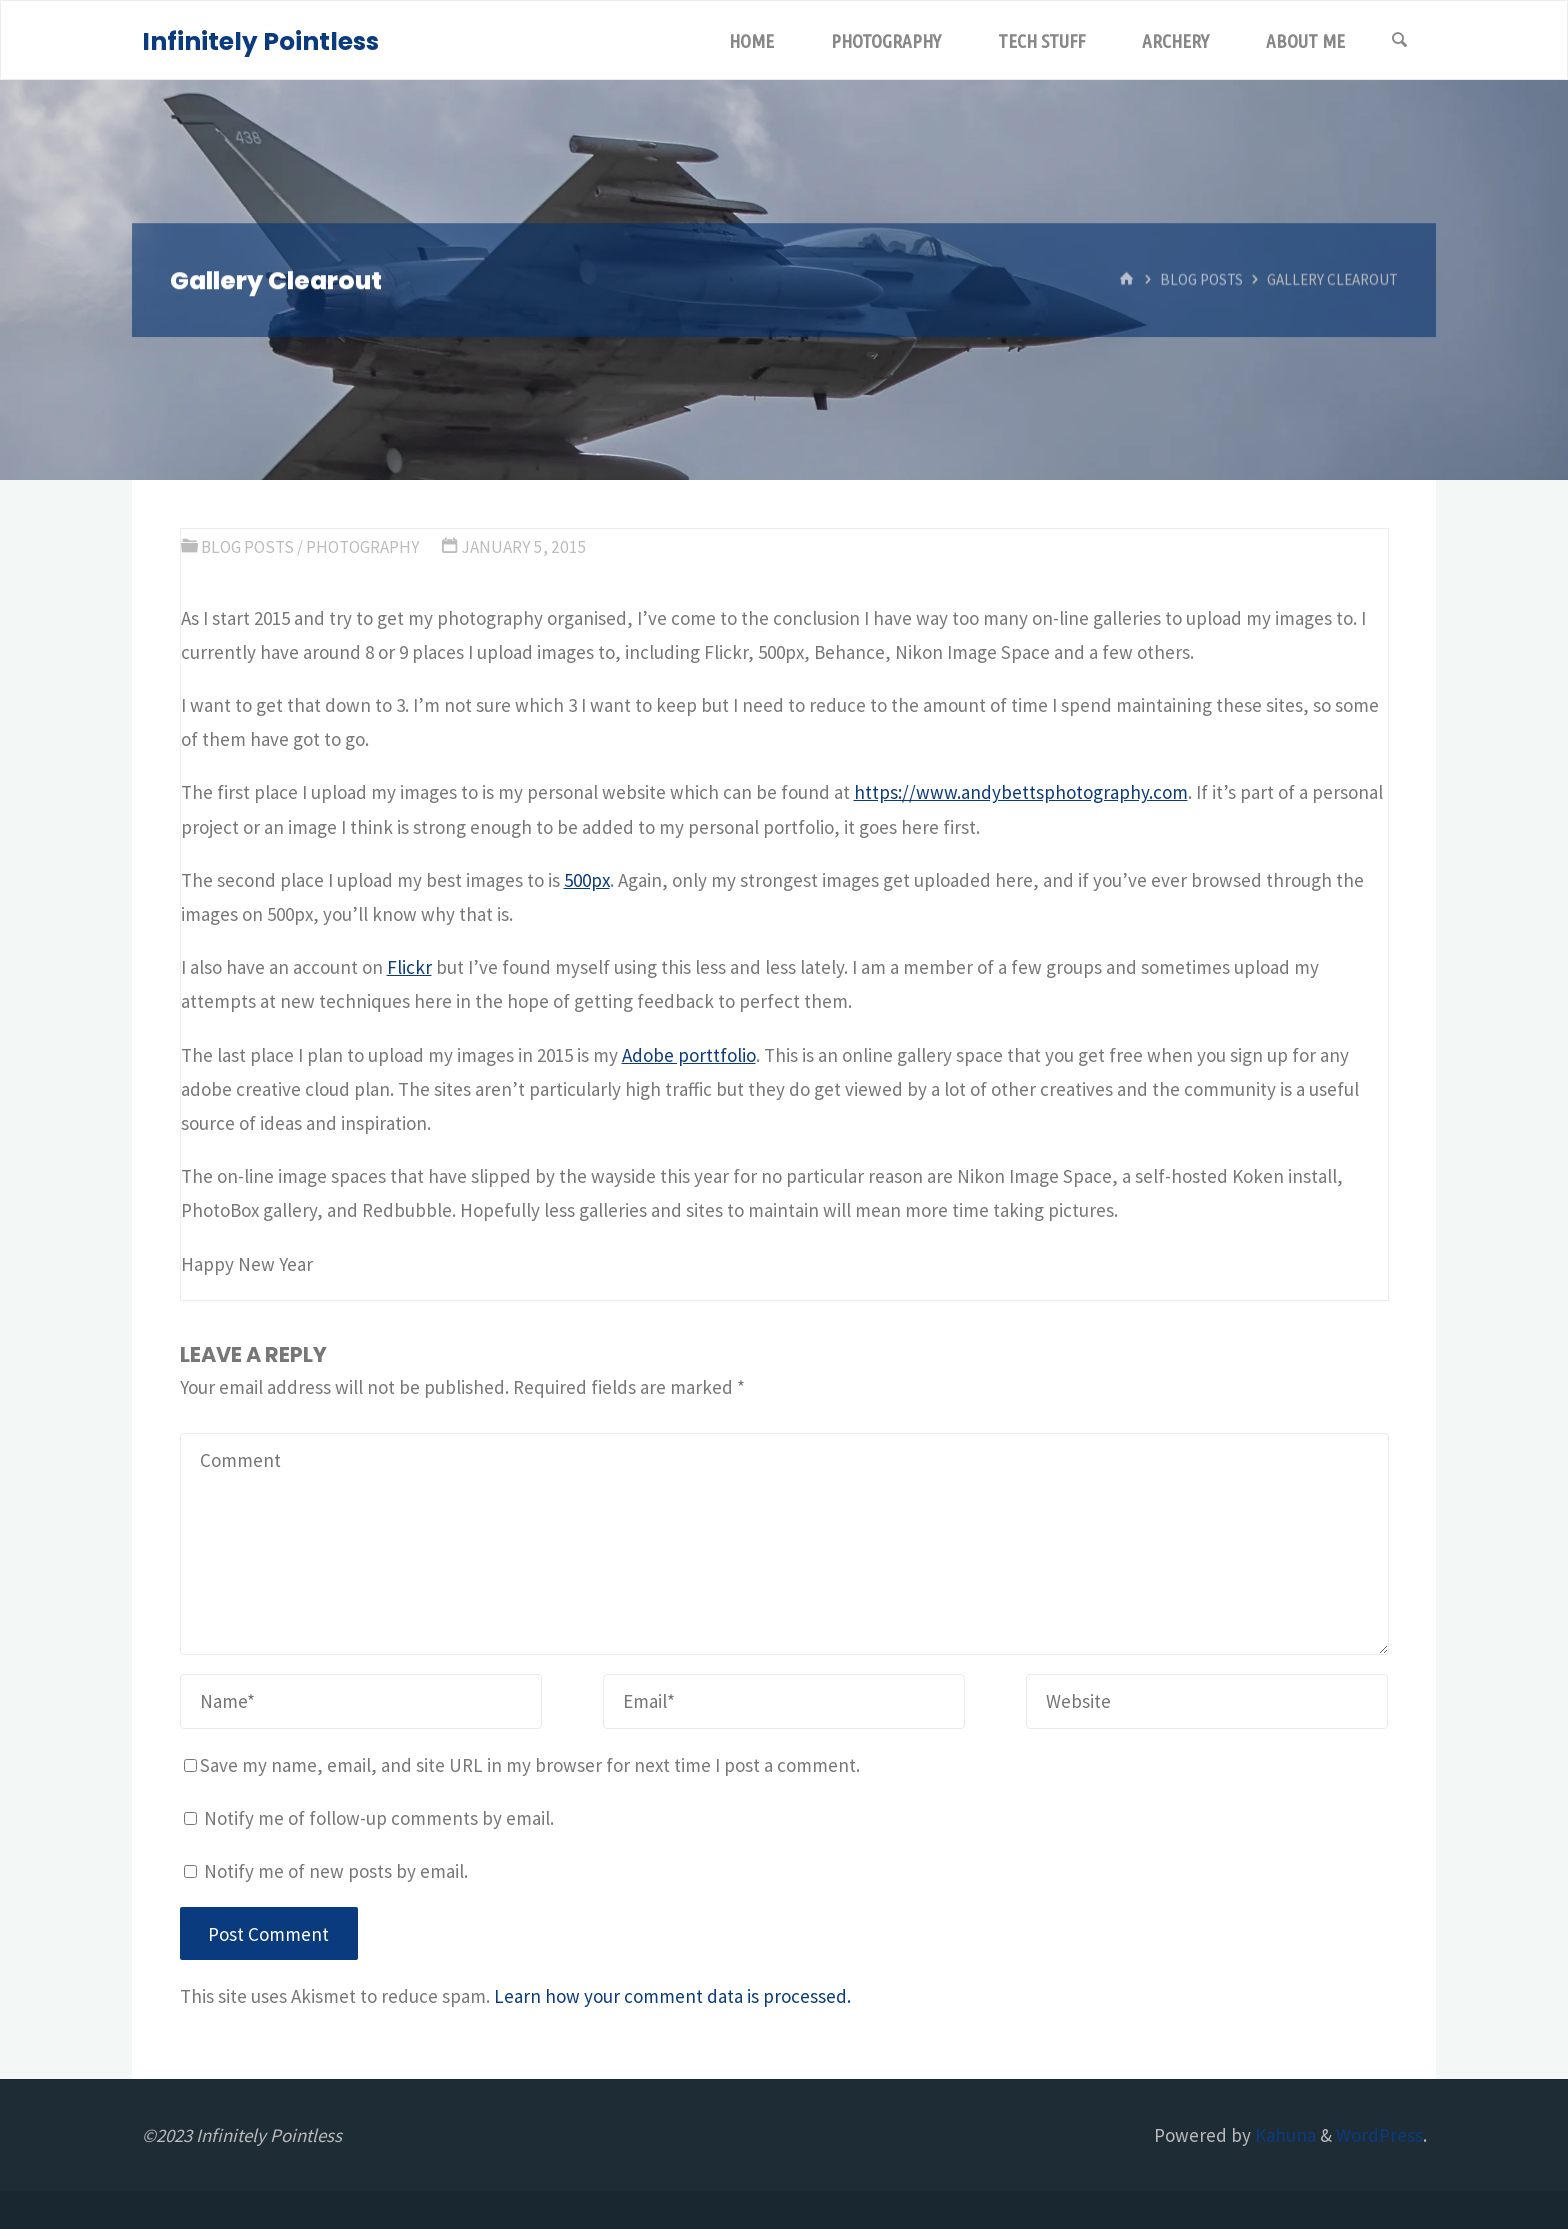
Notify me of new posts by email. (336, 1871)
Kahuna (1283, 2135)
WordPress (1379, 2135)
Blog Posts (1201, 279)
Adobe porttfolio (689, 1055)
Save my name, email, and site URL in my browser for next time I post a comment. (522, 1765)
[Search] (1400, 41)
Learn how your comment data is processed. (672, 1996)
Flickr (409, 967)
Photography (363, 547)
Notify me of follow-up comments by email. (379, 1818)
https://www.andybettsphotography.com (1021, 792)
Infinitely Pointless (260, 41)
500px (587, 880)
